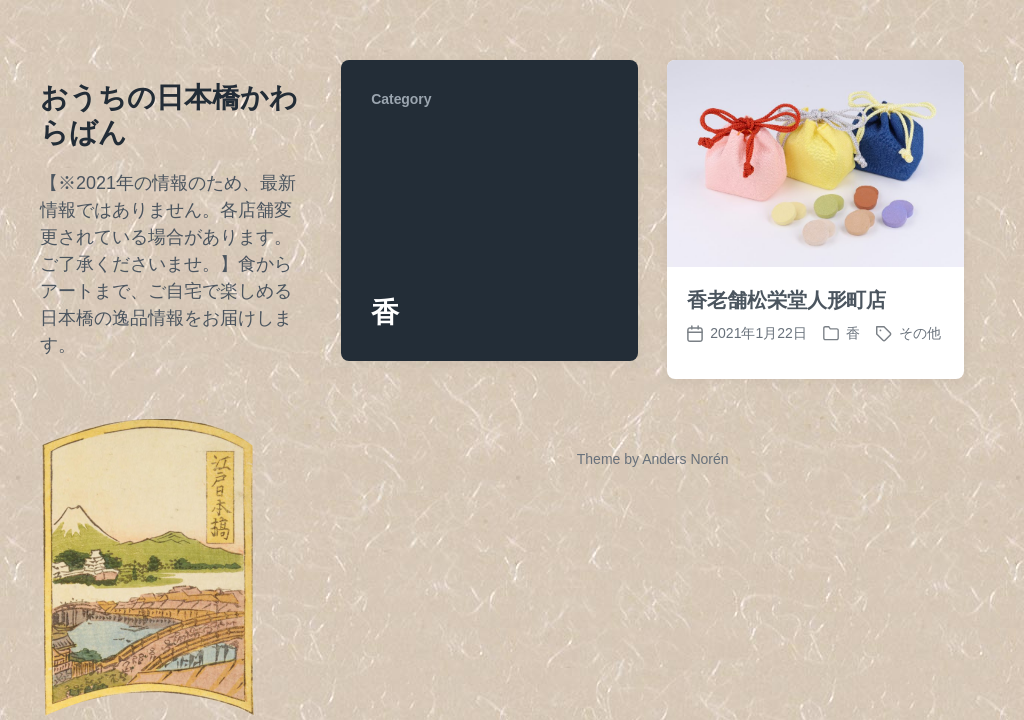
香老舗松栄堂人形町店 (786, 300)
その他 (920, 333)
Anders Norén (685, 459)
